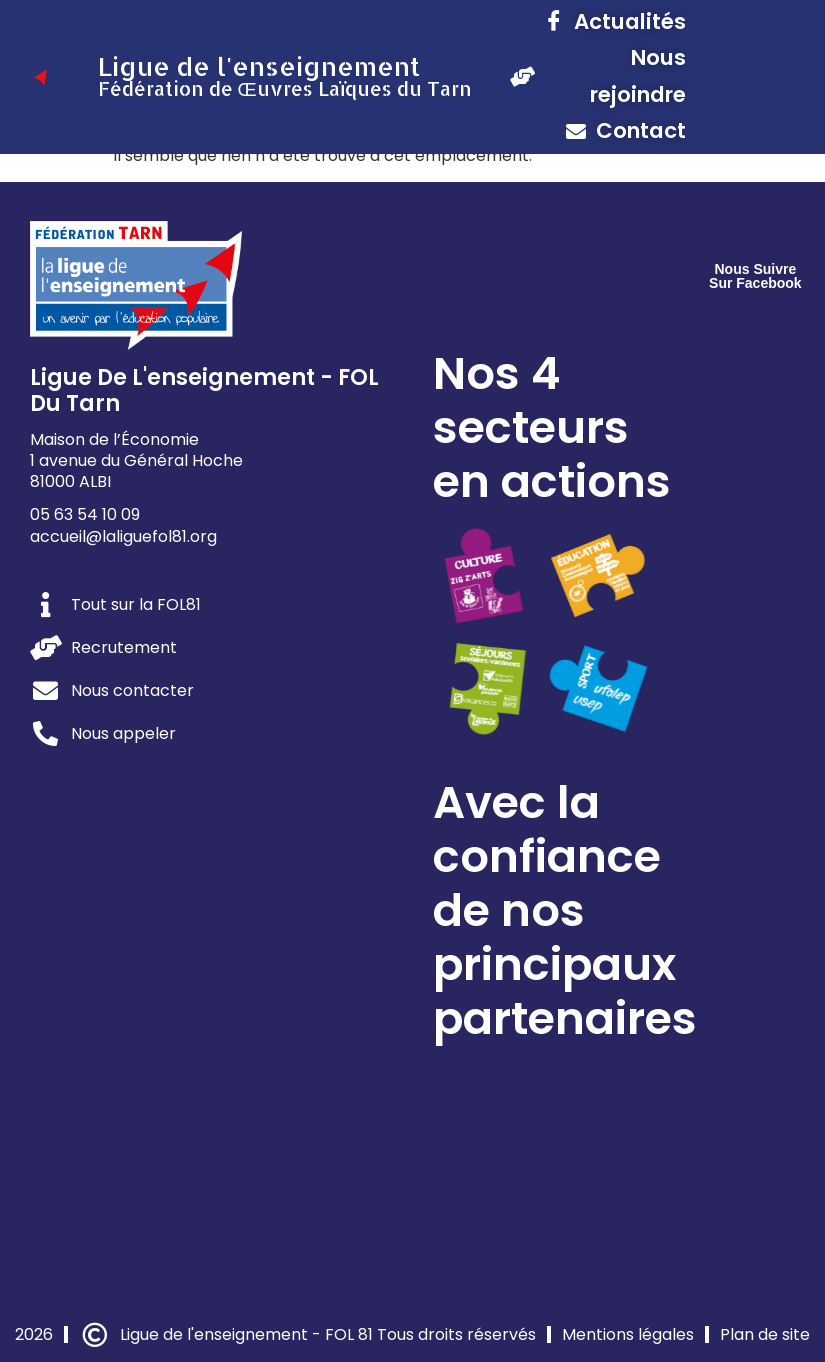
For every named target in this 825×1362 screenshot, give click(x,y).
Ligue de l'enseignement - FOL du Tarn (204, 390)
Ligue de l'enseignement (259, 66)
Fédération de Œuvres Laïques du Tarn (285, 88)
